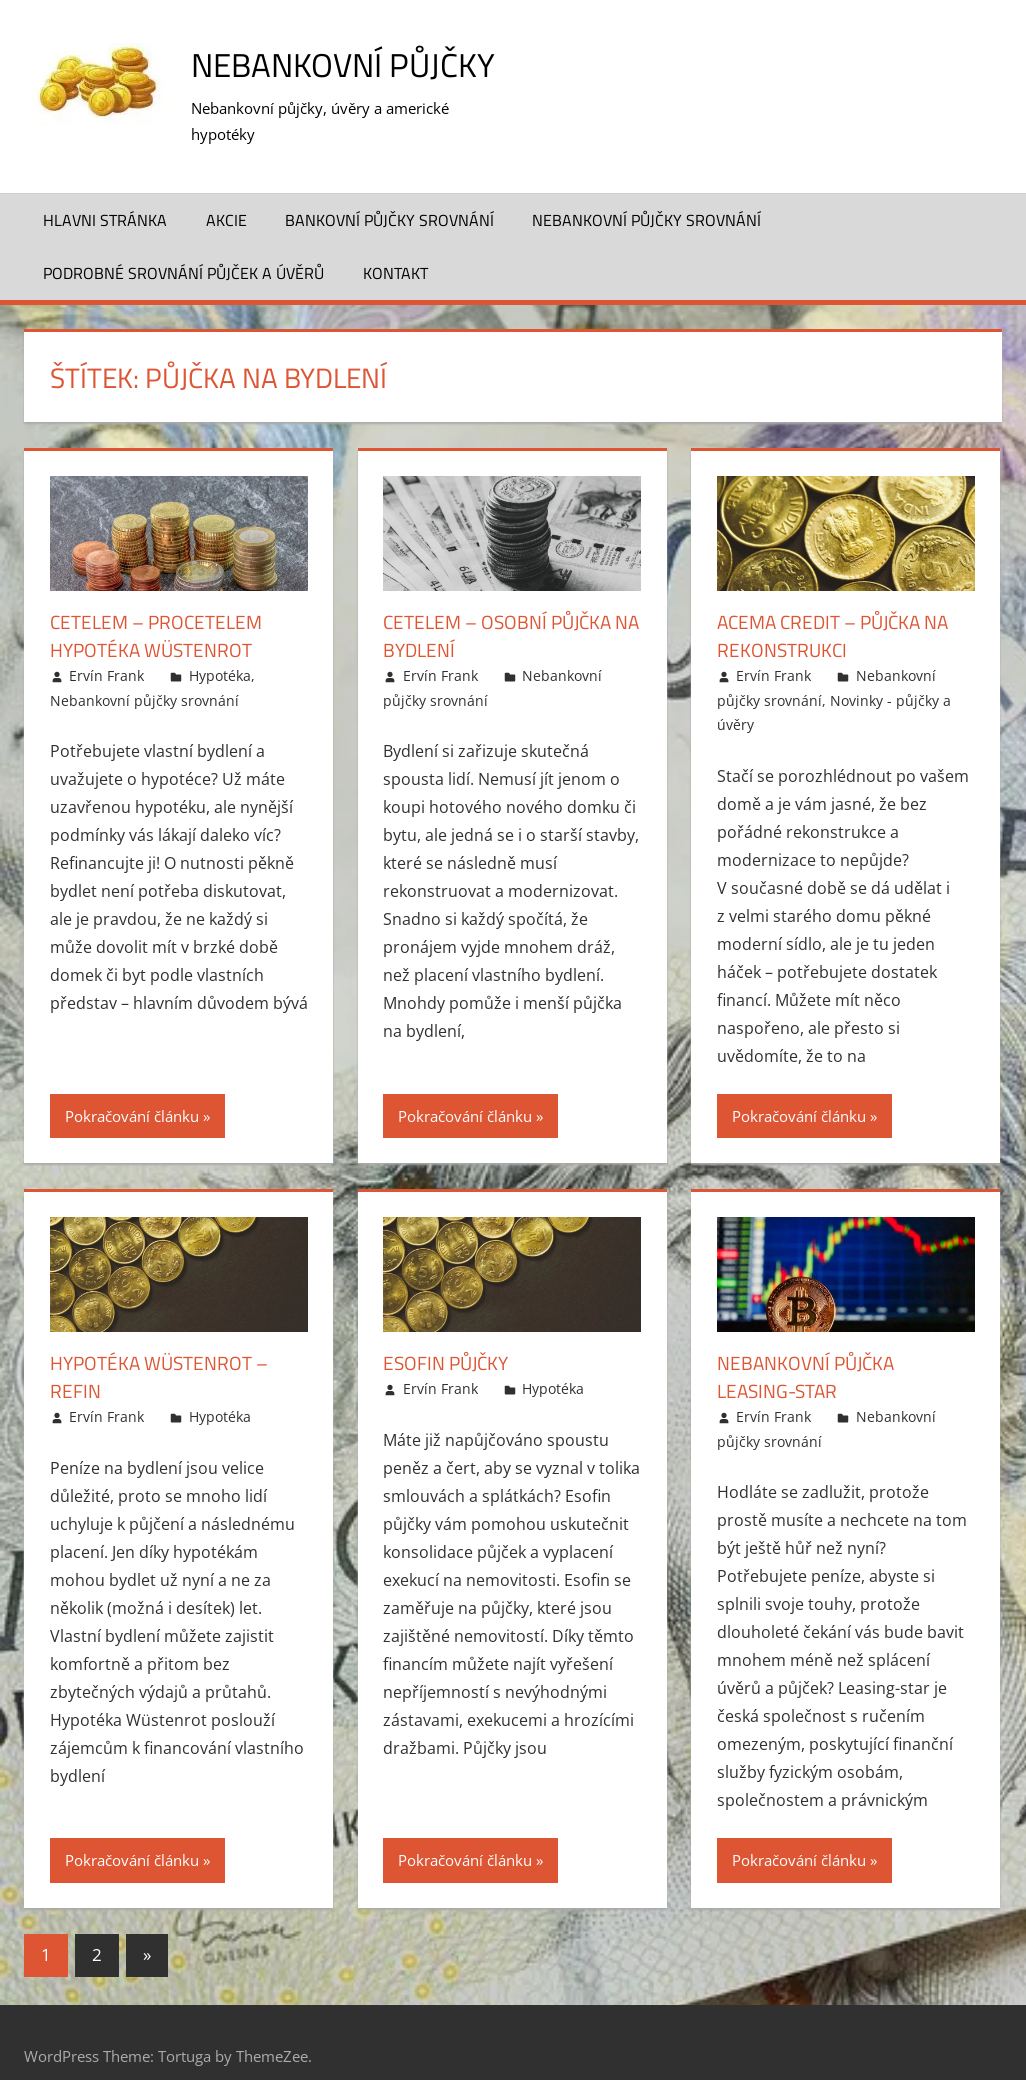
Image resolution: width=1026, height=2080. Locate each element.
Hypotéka (220, 649)
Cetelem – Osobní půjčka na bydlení (503, 609)
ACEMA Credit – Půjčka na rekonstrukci (840, 609)
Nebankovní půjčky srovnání (646, 193)
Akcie (226, 193)
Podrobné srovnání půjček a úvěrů (183, 247)
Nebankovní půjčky (355, 63)
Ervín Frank (106, 649)
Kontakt (395, 247)
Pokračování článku (132, 1089)
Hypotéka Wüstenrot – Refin (165, 1350)
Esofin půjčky (449, 1336)
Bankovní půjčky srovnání (389, 193)
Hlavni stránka (105, 193)
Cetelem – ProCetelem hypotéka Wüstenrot (161, 609)
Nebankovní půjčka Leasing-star (810, 1350)
